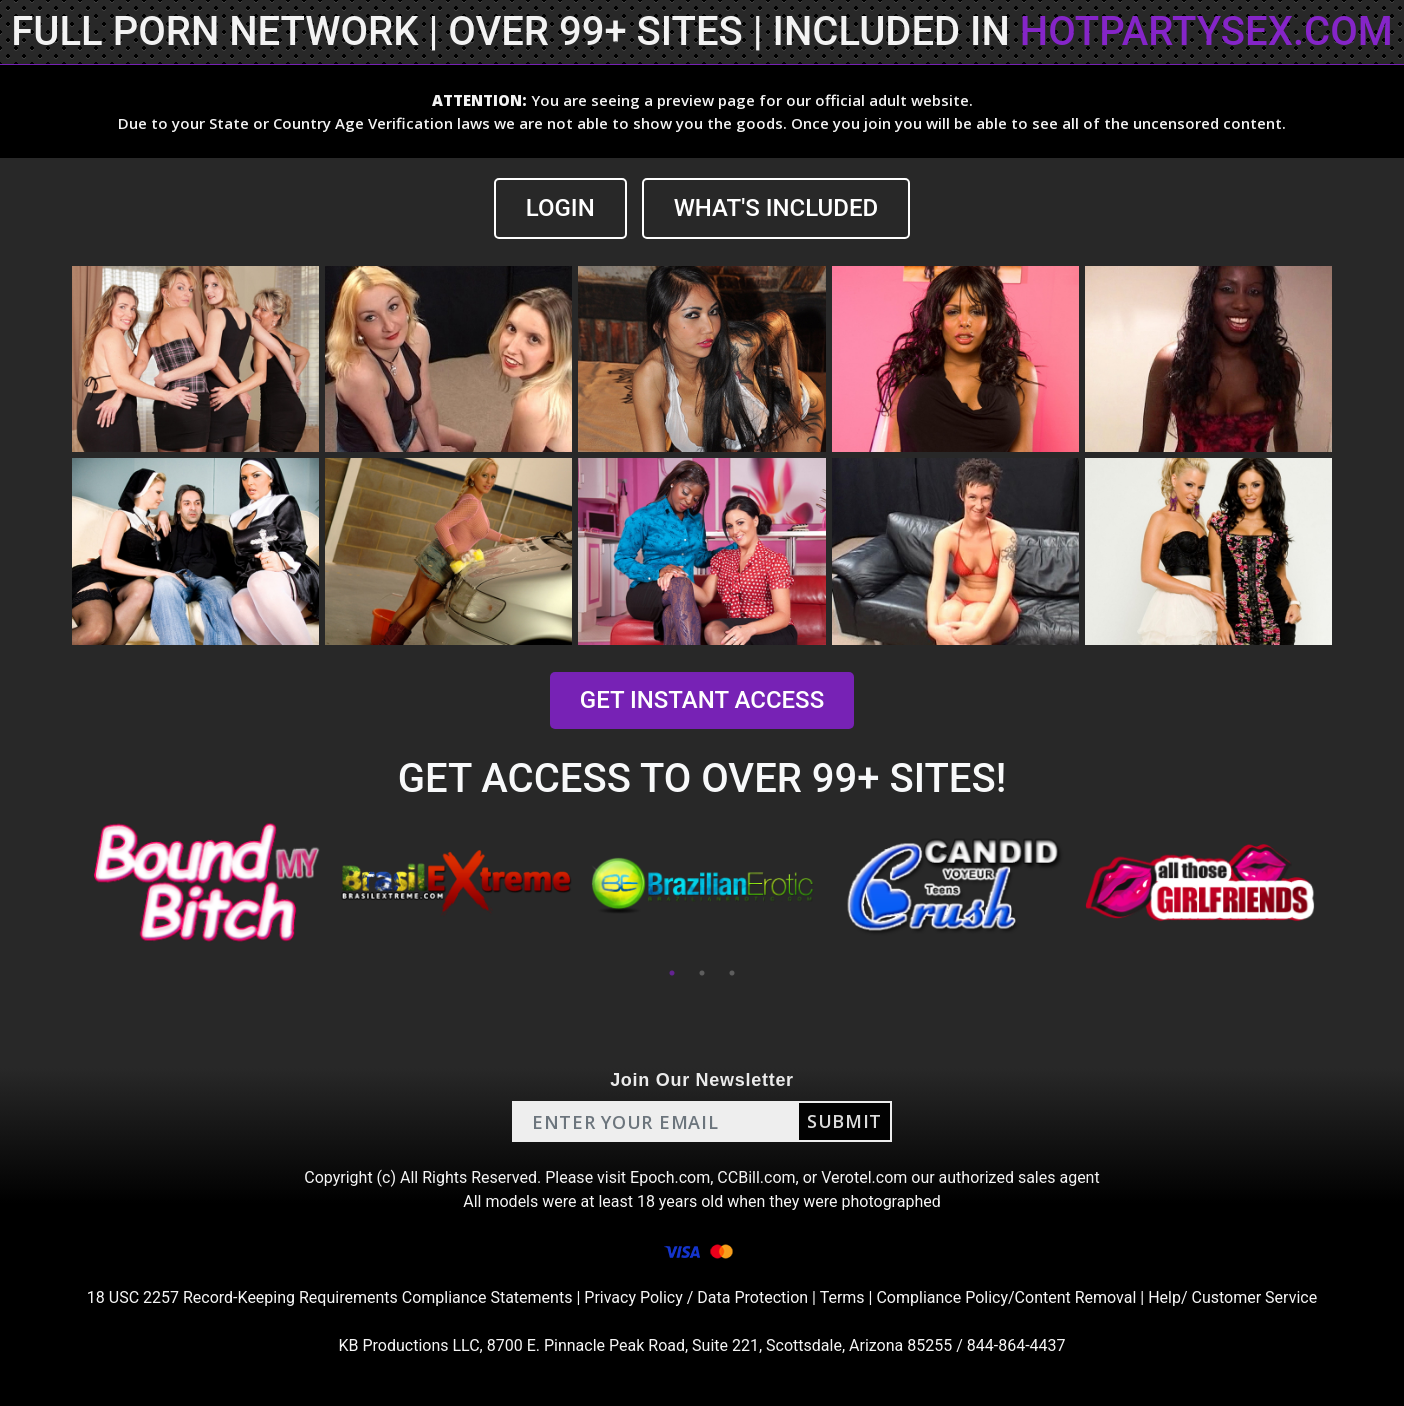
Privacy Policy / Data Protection (696, 1297)
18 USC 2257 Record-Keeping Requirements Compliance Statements (330, 1297)
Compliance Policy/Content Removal (1006, 1297)
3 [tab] (732, 973)
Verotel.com (864, 1177)
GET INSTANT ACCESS (702, 700)
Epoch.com (670, 1177)
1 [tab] (672, 973)
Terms (842, 1297)
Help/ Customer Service (1232, 1297)
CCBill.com (756, 1177)
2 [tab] (702, 973)
